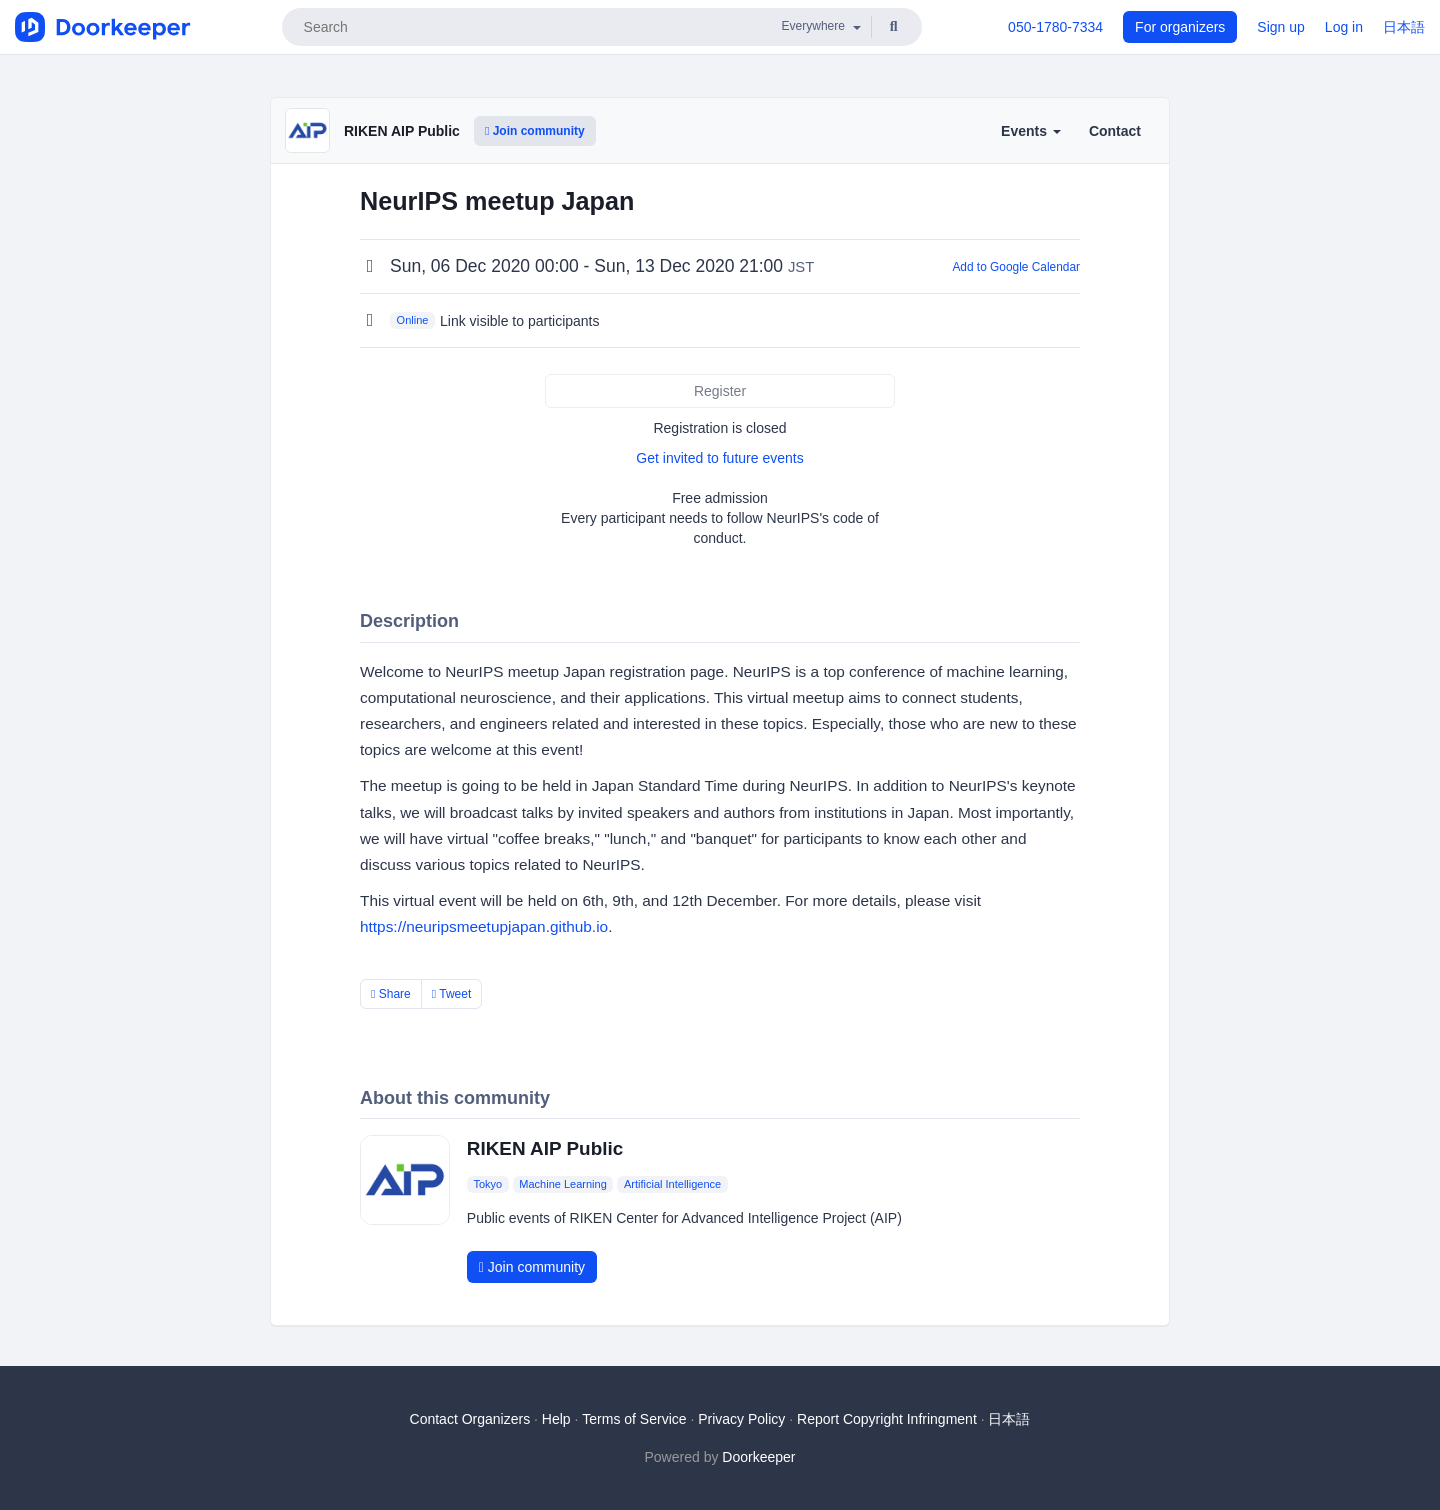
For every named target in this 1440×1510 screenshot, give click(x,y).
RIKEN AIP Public (402, 131)
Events (1031, 131)
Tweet (452, 994)
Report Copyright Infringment (887, 1419)
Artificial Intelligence (672, 1184)
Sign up (1280, 27)
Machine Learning (562, 1184)
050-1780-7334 (1055, 27)
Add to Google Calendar (1016, 267)
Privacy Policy (741, 1419)
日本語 (1404, 27)
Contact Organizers (470, 1419)
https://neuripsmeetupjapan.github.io (484, 926)
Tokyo (487, 1184)
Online (413, 320)
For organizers (1180, 27)
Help (556, 1419)
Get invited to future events (719, 458)
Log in (1344, 27)
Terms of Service (634, 1419)
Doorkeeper (758, 1457)
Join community (535, 131)
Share (391, 994)
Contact (1115, 131)
